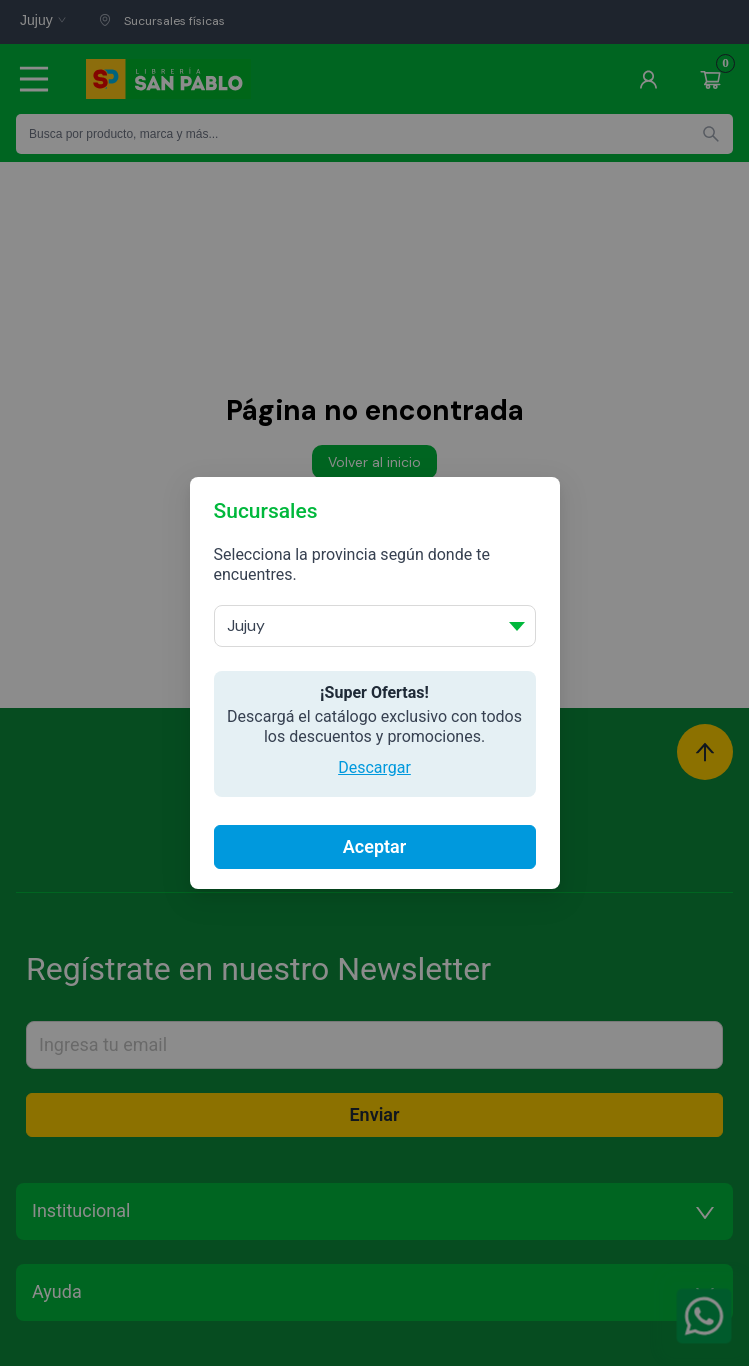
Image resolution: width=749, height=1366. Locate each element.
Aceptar (374, 846)
